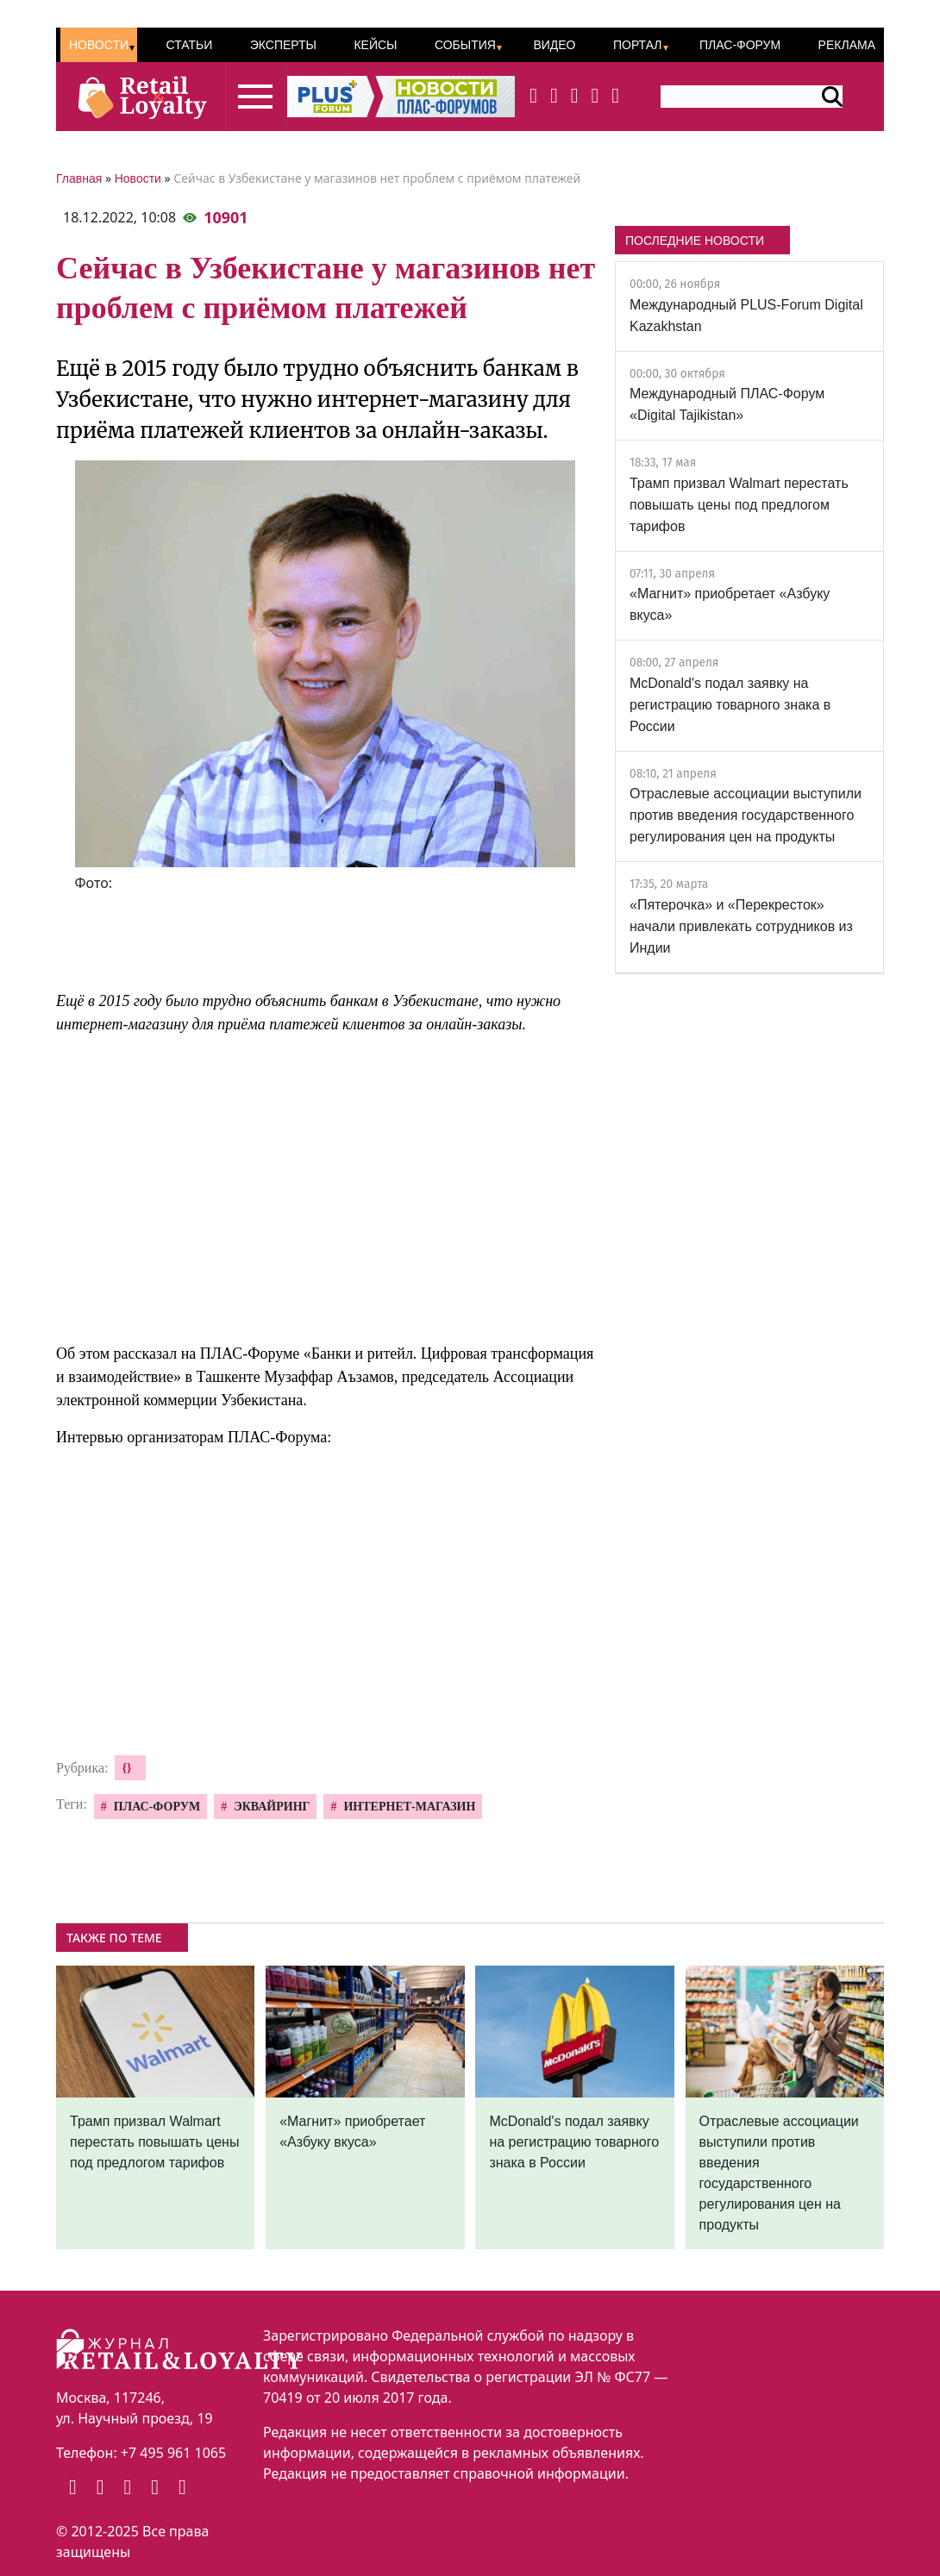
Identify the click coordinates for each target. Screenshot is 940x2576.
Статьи (189, 45)
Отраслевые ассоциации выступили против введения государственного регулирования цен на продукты (746, 815)
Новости (98, 45)
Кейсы (375, 45)
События (465, 45)
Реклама (846, 45)
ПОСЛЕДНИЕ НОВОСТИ (694, 240)
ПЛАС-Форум (739, 45)
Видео (554, 45)
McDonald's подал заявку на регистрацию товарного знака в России (730, 705)
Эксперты (283, 45)
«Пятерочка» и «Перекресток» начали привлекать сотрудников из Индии (741, 926)
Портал (637, 45)
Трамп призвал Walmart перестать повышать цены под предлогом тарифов (739, 505)
